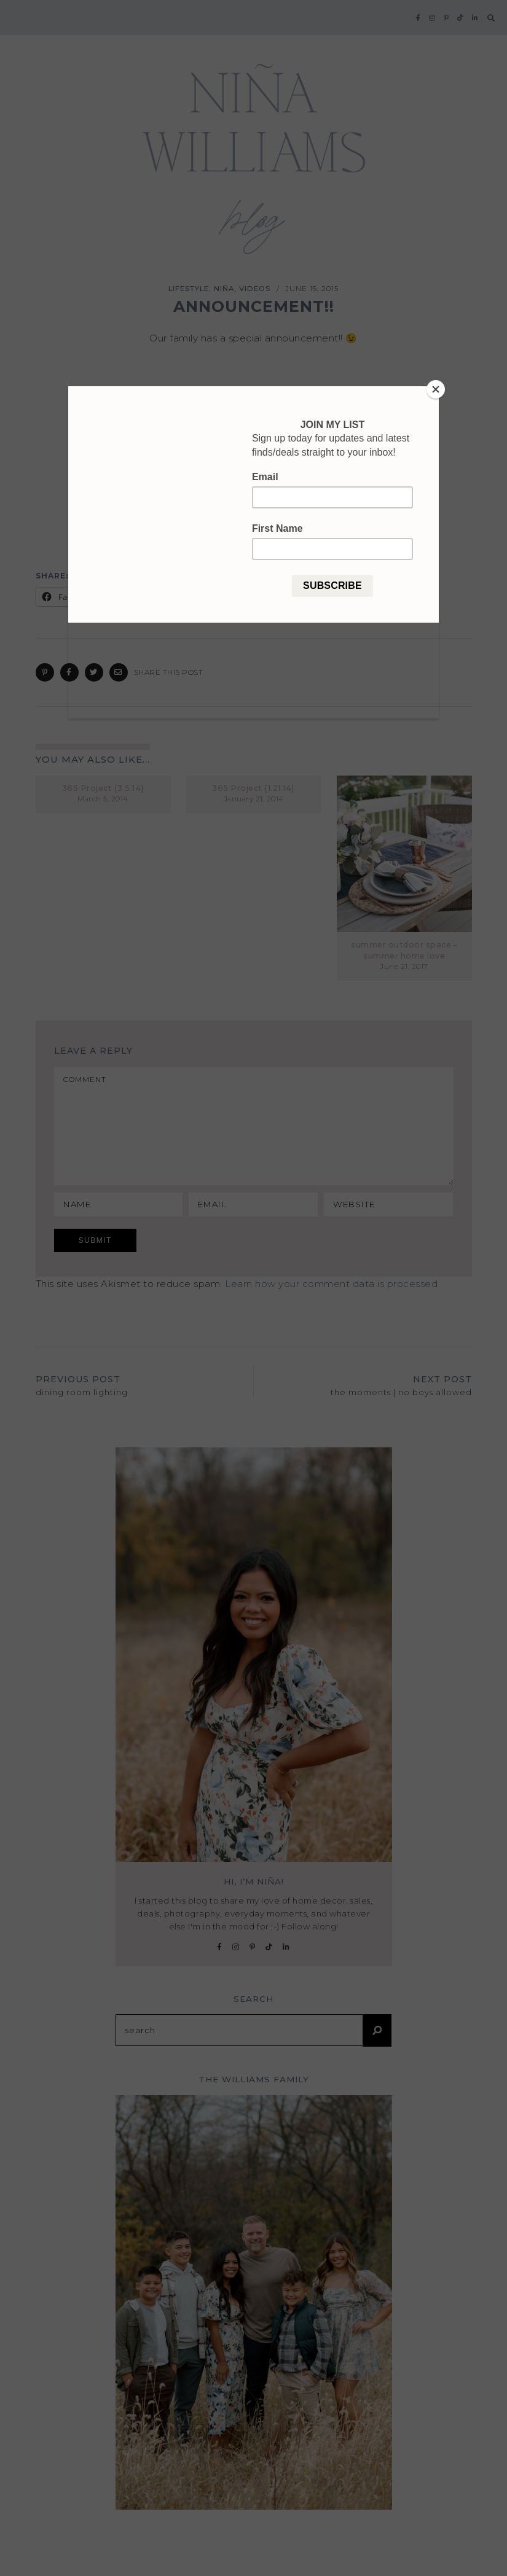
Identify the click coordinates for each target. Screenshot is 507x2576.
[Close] (435, 389)
